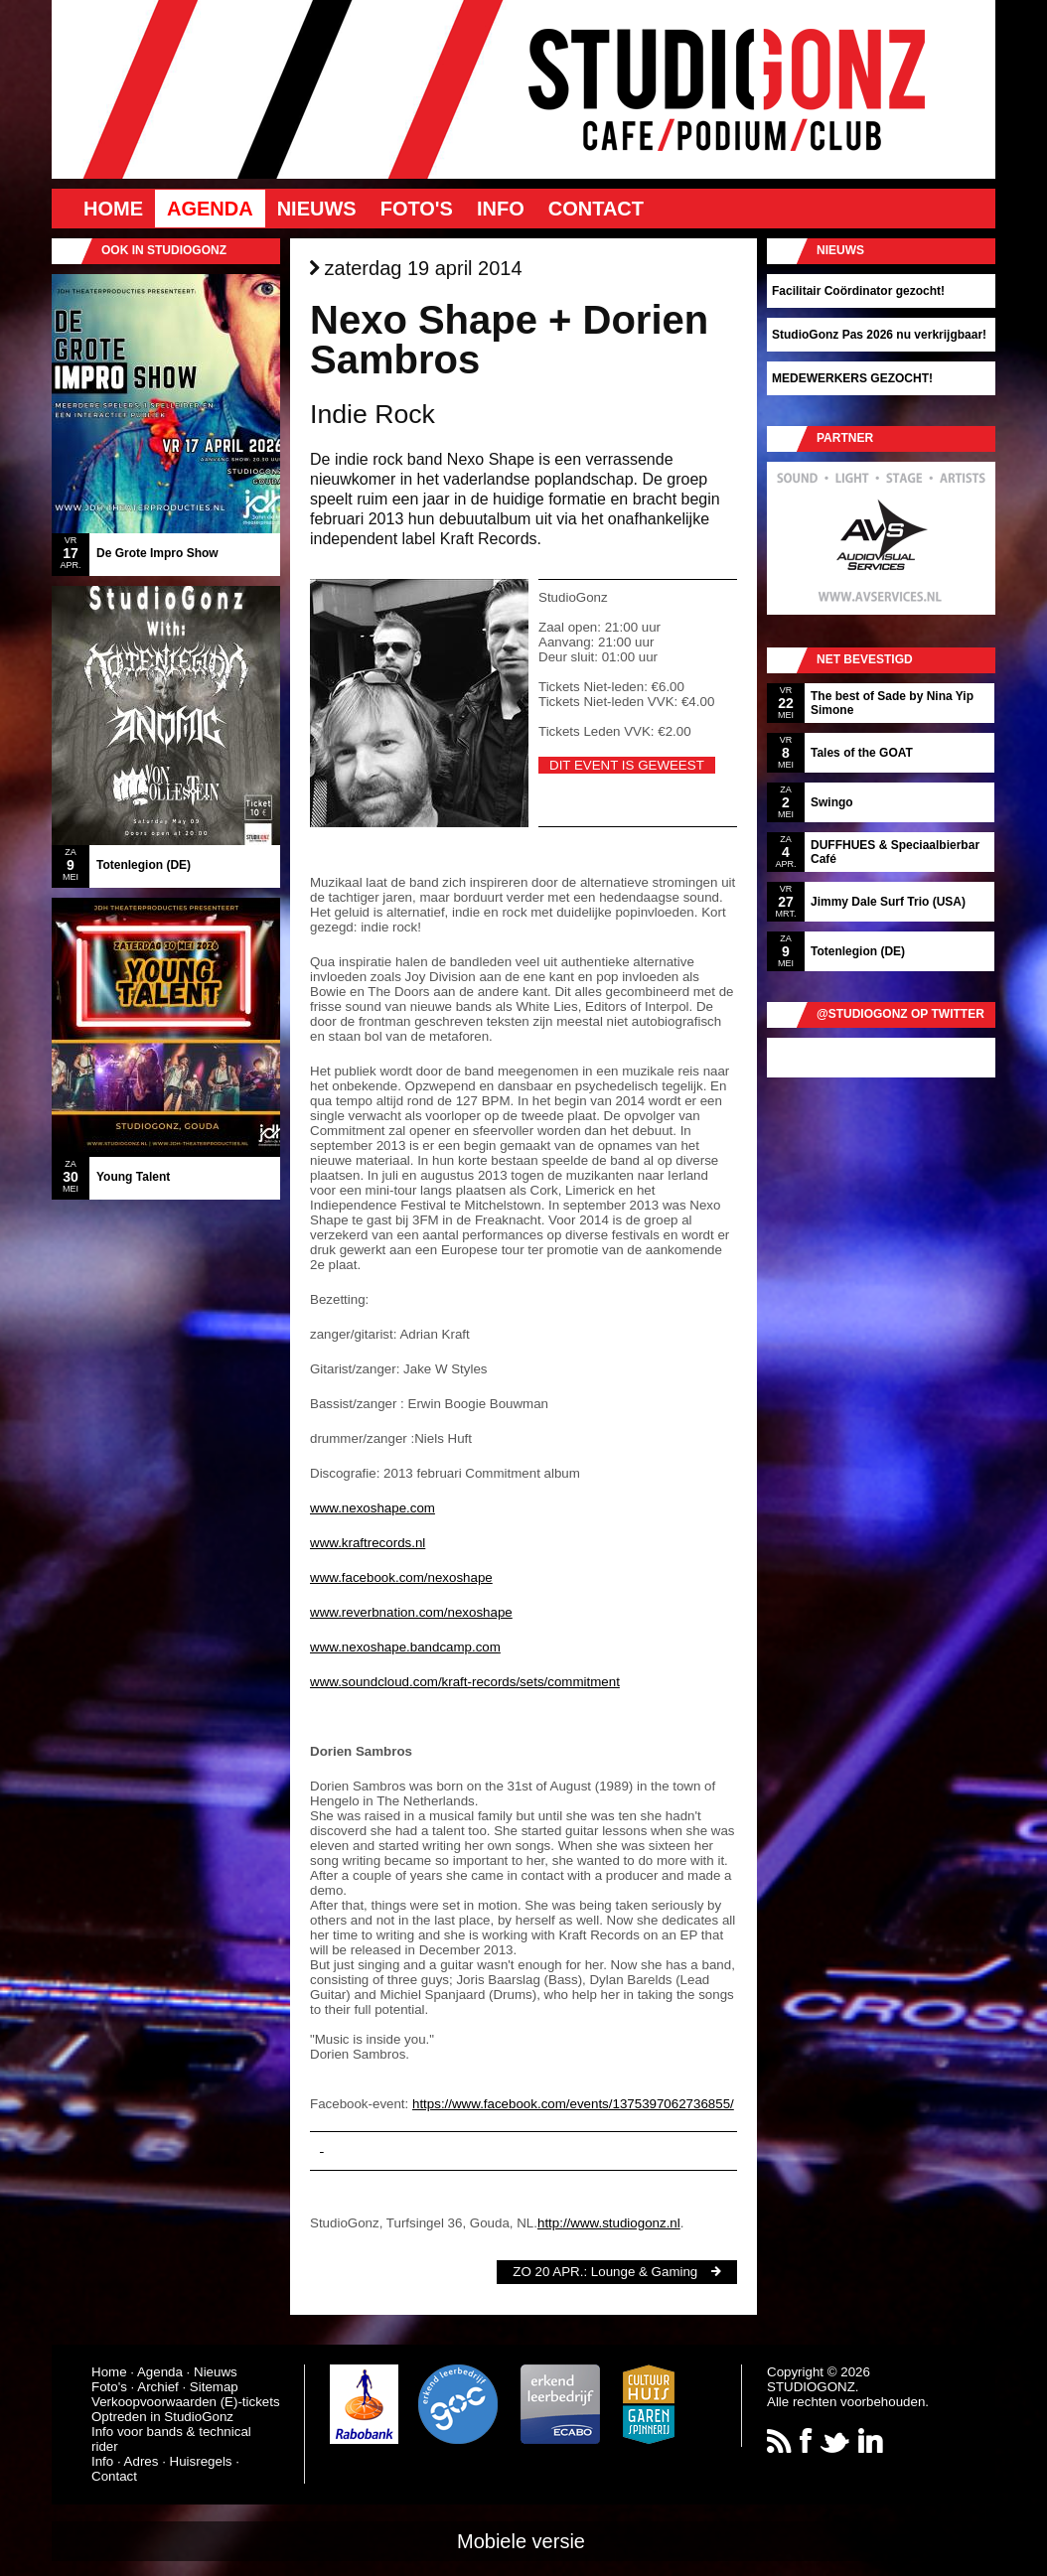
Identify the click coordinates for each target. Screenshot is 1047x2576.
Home (113, 208)
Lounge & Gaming (644, 2271)
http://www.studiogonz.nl (608, 2223)
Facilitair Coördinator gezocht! (858, 291)
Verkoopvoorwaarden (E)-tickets (185, 2401)
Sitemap (214, 2386)
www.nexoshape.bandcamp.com (405, 1647)
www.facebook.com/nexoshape (401, 1577)
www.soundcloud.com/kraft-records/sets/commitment (465, 1681)
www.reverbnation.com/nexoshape (411, 1612)
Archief (157, 2386)
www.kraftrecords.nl (367, 1542)
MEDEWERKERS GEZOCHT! (852, 378)
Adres (141, 2461)
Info (500, 208)
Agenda (210, 208)
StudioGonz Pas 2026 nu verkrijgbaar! (879, 335)
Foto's (416, 208)
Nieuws (317, 208)
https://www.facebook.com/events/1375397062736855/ (573, 2103)
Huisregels (201, 2461)
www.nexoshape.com (372, 1508)
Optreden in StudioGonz (162, 2416)
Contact (596, 208)
